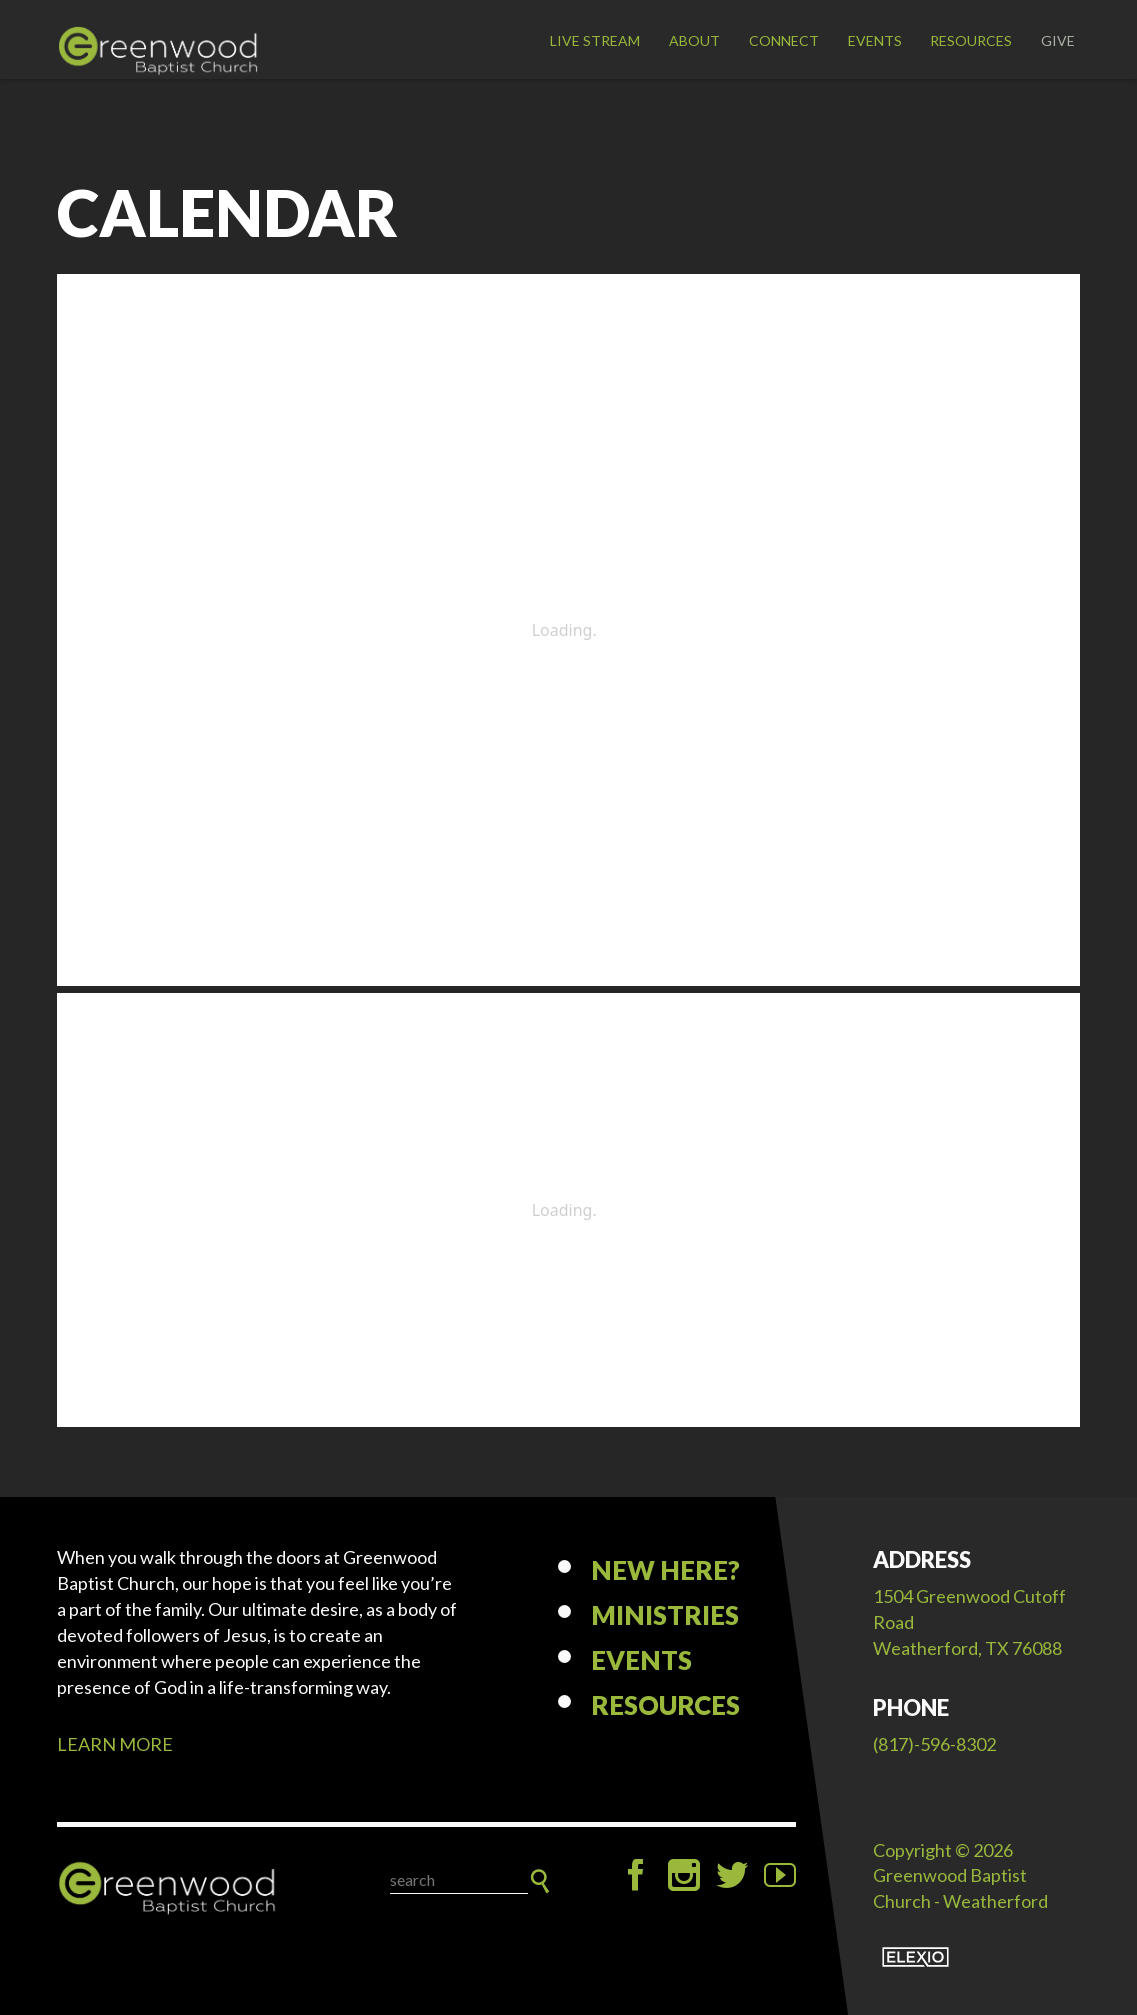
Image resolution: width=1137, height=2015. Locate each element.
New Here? (665, 1570)
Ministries (665, 1615)
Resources (971, 40)
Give (1058, 40)
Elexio (915, 1957)
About (694, 40)
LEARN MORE (115, 1744)
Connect (784, 40)
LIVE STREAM (595, 40)
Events (875, 40)
